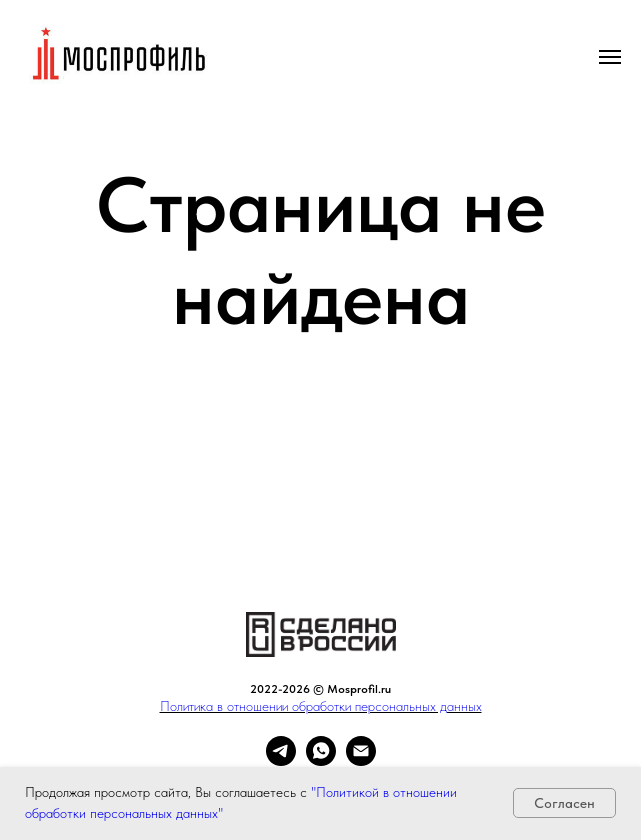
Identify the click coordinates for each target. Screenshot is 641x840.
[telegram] (281, 760)
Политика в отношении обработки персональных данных (321, 706)
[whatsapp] (321, 760)
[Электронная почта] (361, 760)
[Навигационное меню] (610, 57)
